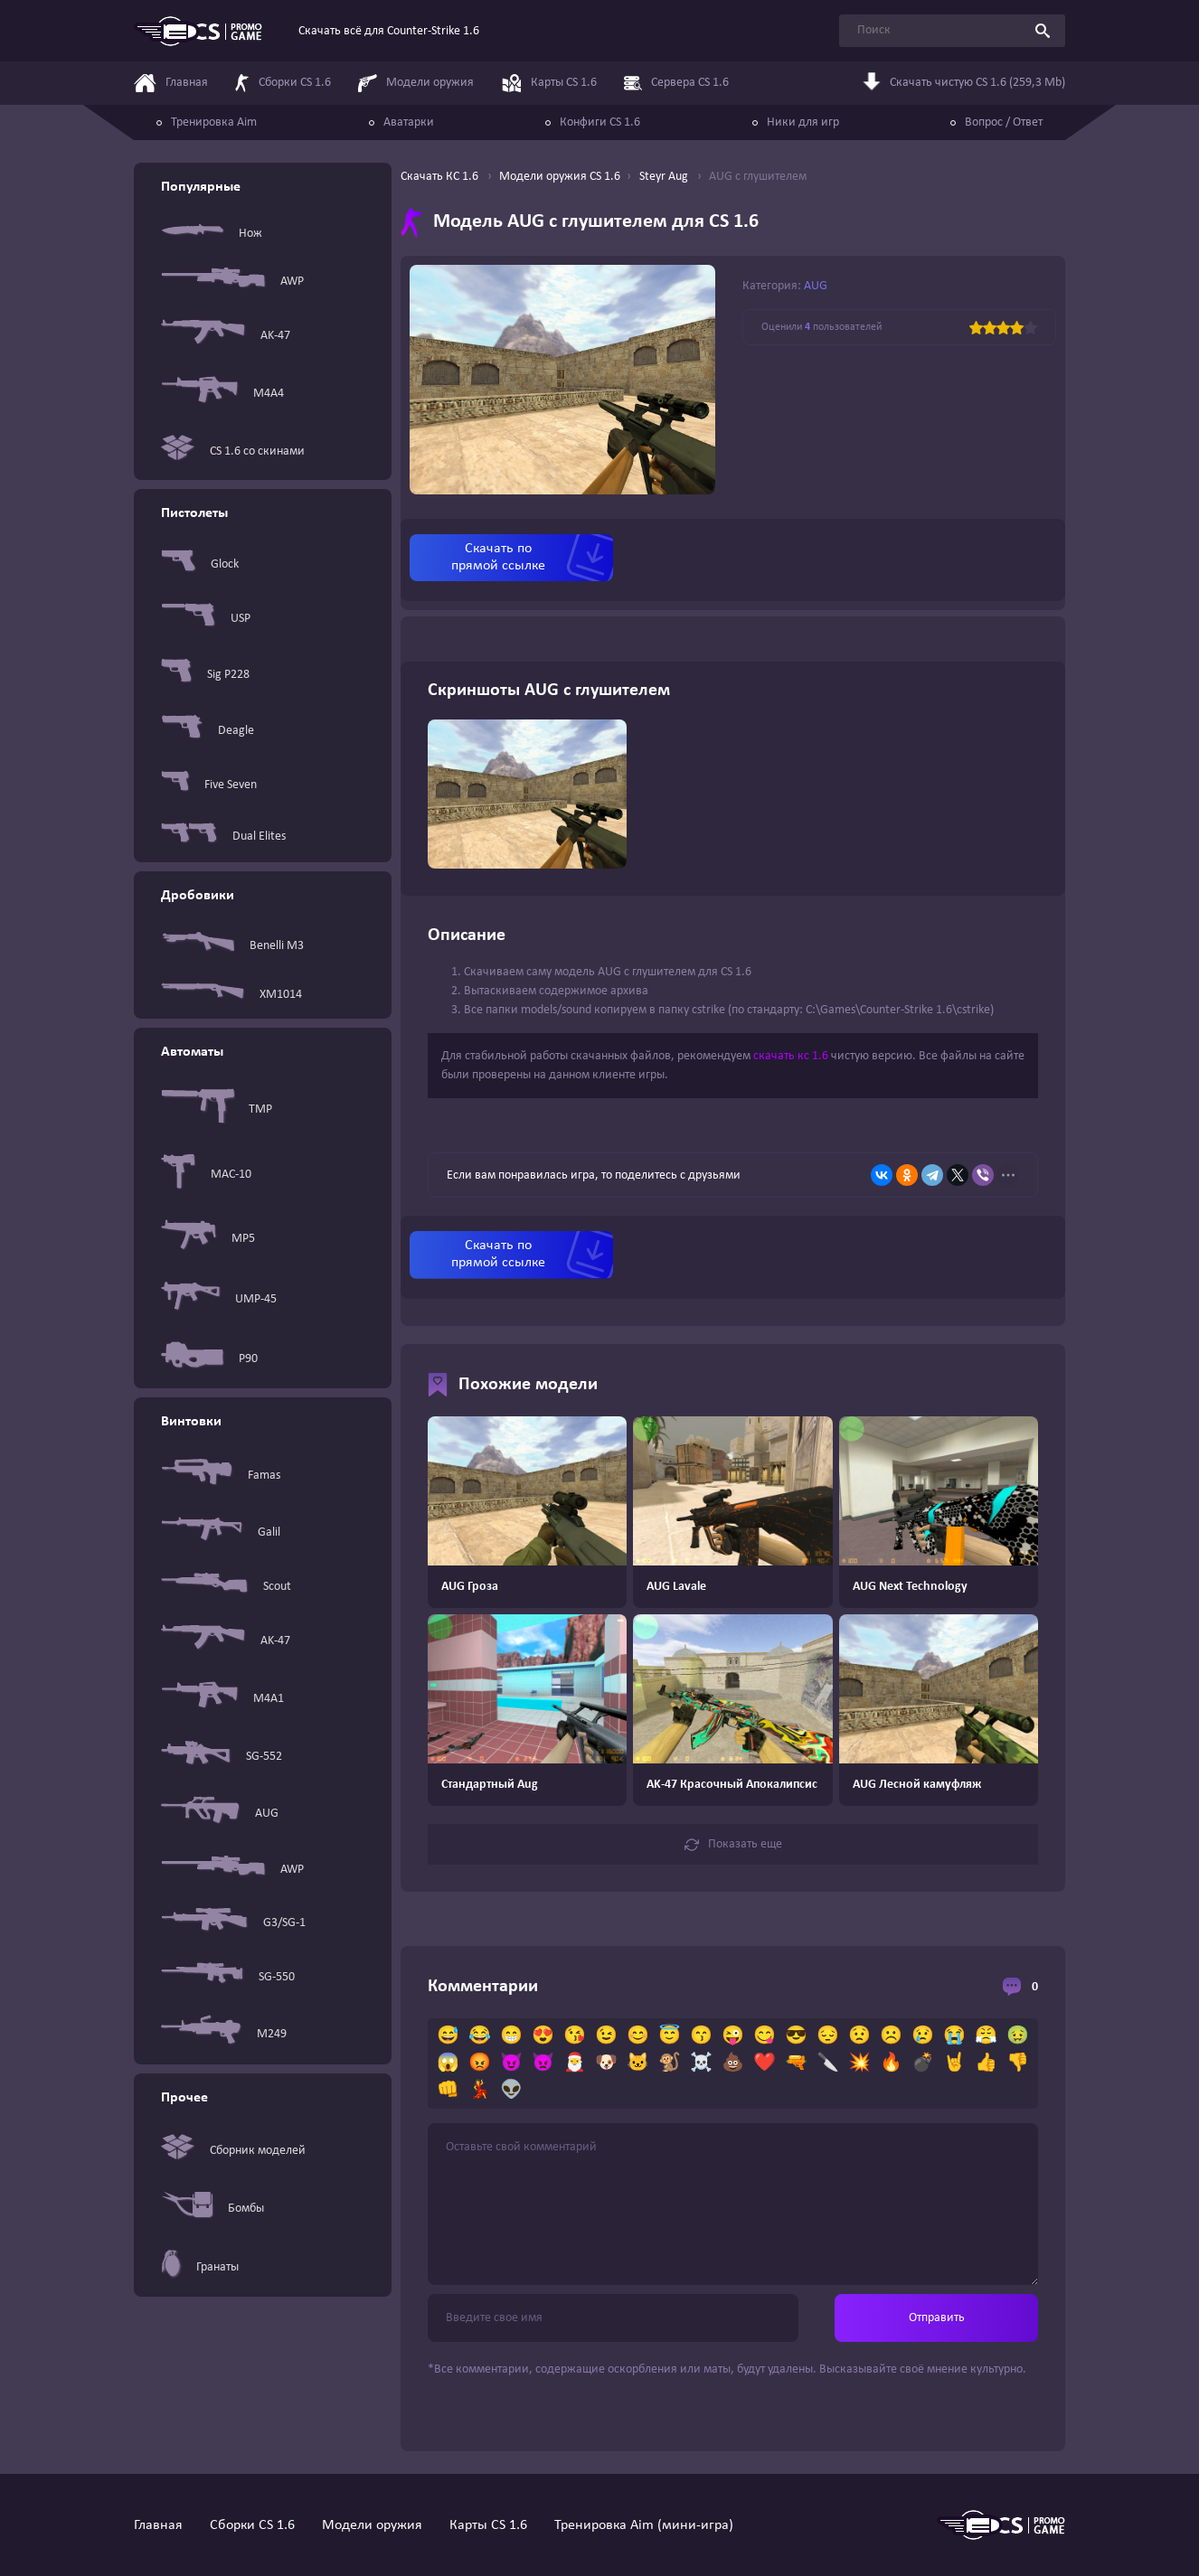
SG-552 (221, 1756)
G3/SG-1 (233, 1923)
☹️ (891, 2036)
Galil (220, 1532)
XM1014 (231, 994)
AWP (232, 281)
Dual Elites (223, 837)
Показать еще (733, 1845)
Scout (226, 1586)
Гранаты (200, 2267)
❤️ (764, 2063)
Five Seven (209, 784)
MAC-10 (206, 1174)
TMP (216, 1109)
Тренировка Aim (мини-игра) (643, 2525)
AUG (220, 1813)
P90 (209, 1359)
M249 (224, 2034)
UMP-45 (219, 1299)
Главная (158, 2525)
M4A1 (222, 1698)
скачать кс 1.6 (790, 1056)
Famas (220, 1475)
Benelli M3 (232, 945)
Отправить (937, 2318)
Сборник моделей (233, 2150)
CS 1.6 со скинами (233, 451)
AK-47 (225, 336)
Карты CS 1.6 (488, 2525)
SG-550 (228, 1976)
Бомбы (212, 2208)
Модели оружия (372, 2525)
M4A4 (222, 393)
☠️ (701, 2063)
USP (205, 619)
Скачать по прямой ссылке (498, 557)
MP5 (208, 1238)
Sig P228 (205, 674)
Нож (211, 233)
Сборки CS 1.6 (252, 2525)
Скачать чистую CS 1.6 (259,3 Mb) (964, 85)
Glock (200, 564)
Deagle (207, 730)
